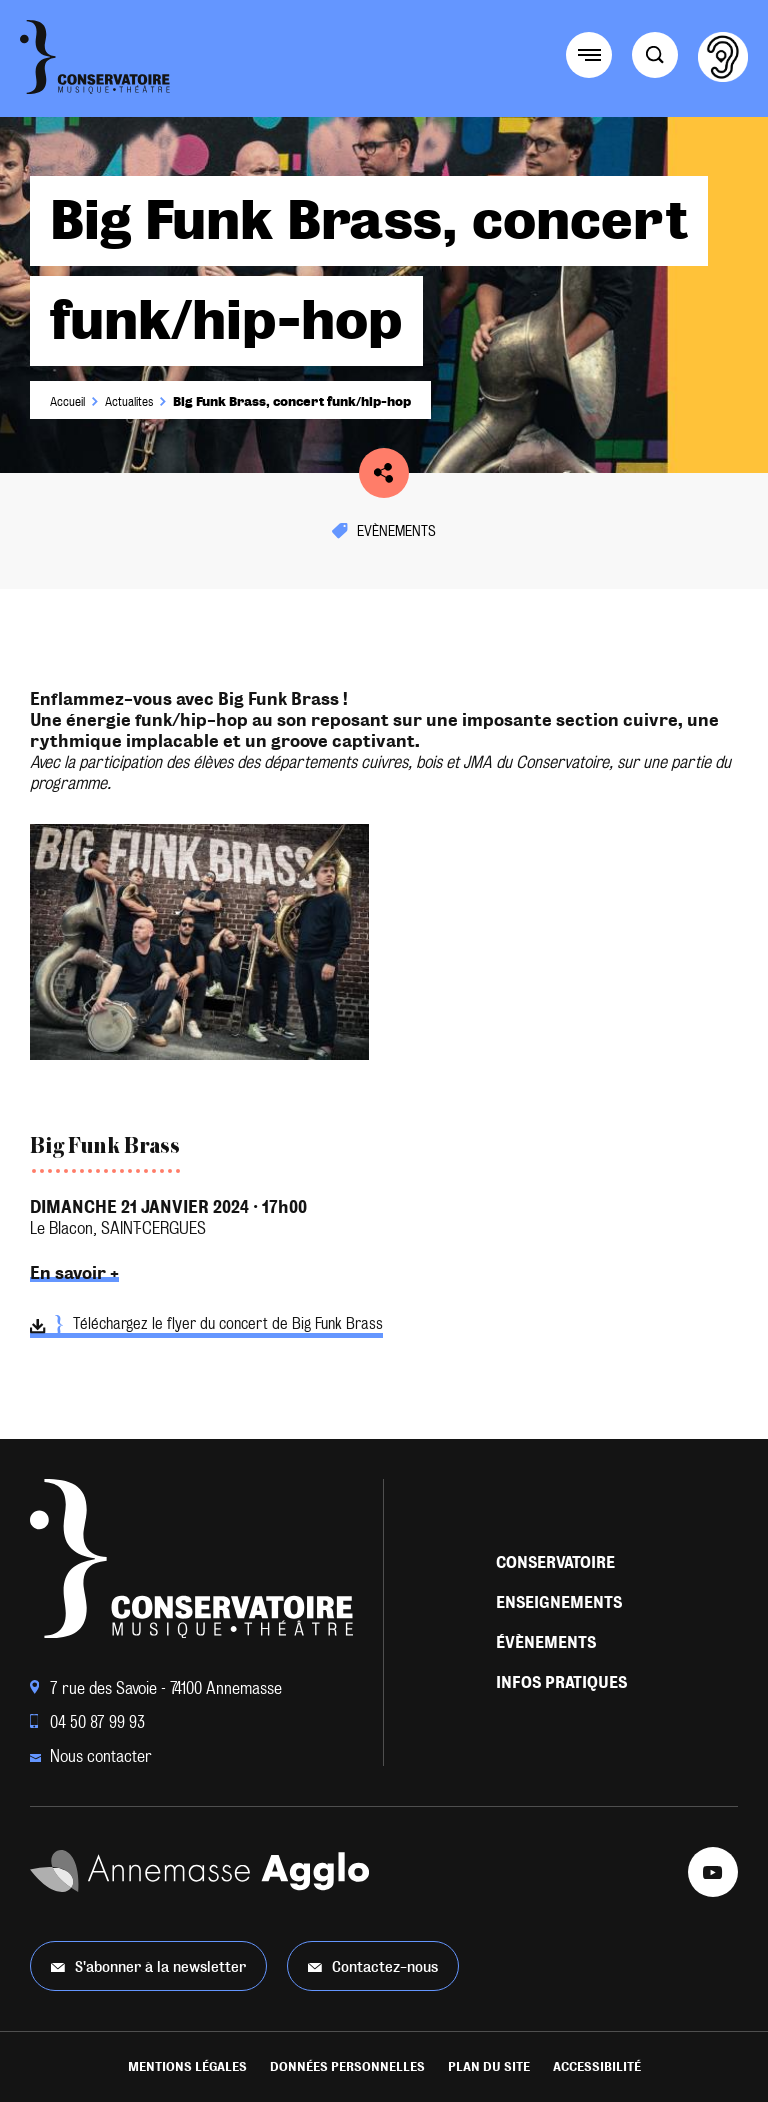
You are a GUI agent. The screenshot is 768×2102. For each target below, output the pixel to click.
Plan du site (489, 2067)
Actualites (129, 402)
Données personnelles (347, 2067)
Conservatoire (555, 1562)
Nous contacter (91, 1756)
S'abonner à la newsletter (148, 1966)
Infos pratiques (561, 1682)
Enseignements (559, 1602)
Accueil (67, 402)
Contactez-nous (373, 1966)
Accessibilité (597, 2067)
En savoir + (74, 1273)
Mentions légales (187, 2067)
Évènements (546, 1642)
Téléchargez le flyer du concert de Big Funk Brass (206, 1327)
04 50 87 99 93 (87, 1722)
